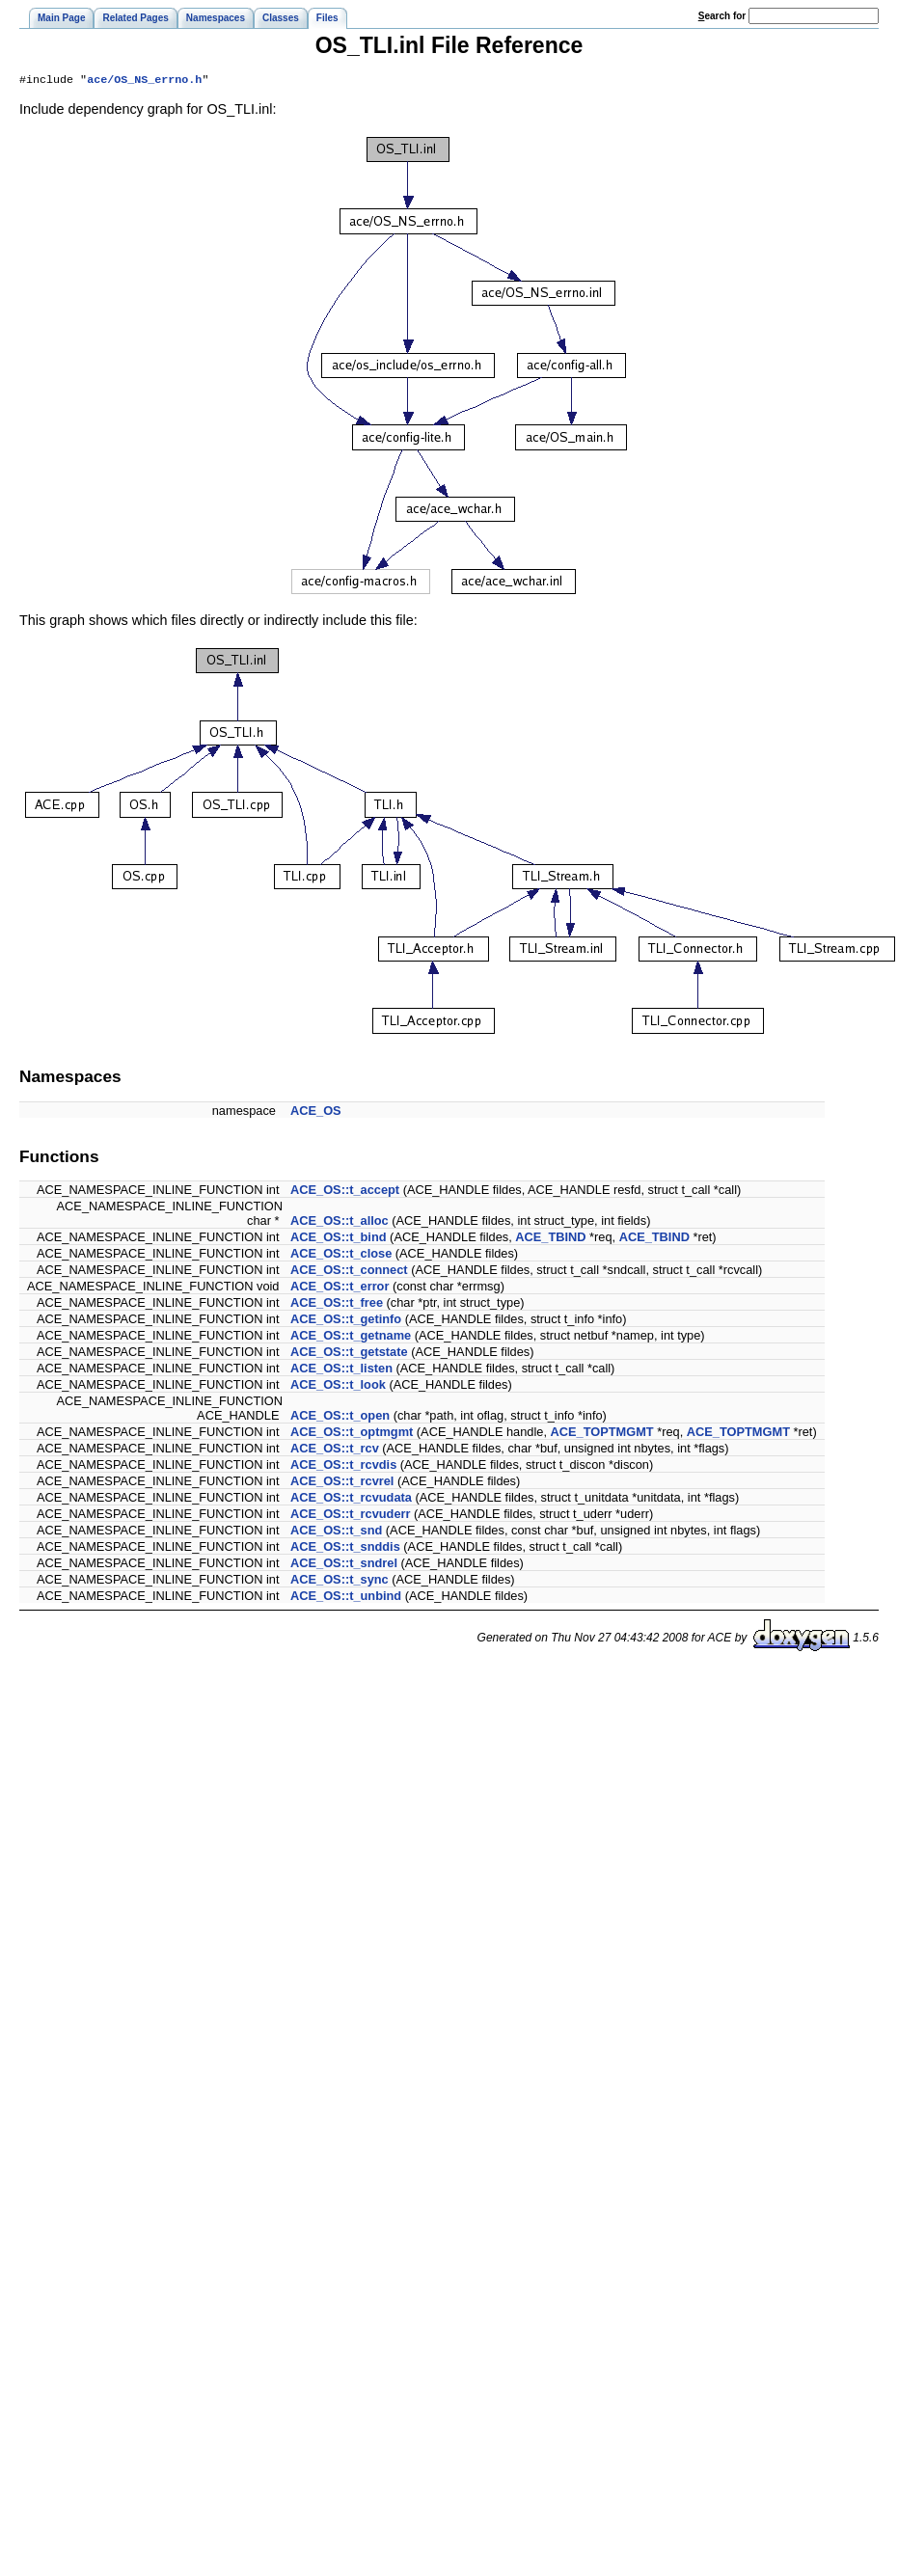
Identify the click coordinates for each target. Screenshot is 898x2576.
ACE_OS (315, 1112)
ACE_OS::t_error (339, 1288)
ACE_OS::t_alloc (339, 1222)
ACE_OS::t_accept (344, 1191)
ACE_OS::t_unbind (345, 1597)
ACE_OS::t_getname (350, 1337)
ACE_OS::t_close (341, 1255)
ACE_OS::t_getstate (349, 1353)
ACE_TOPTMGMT (602, 1433)
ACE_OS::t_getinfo (345, 1321)
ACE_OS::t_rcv (334, 1450)
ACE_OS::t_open (340, 1417)
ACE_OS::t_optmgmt (351, 1433)
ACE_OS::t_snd (336, 1532)
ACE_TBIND (550, 1239)
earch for (721, 16)
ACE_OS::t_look (338, 1386)
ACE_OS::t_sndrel (343, 1565)
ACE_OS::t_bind (338, 1239)
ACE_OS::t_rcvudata (351, 1499)
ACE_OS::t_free (336, 1304)
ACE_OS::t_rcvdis (343, 1466)
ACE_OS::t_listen (341, 1370)
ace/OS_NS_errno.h (144, 81)
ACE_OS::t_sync (339, 1581)
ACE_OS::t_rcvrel (342, 1483)
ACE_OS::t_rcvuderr (350, 1515)
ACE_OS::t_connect (349, 1271)
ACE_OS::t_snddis (345, 1548)
